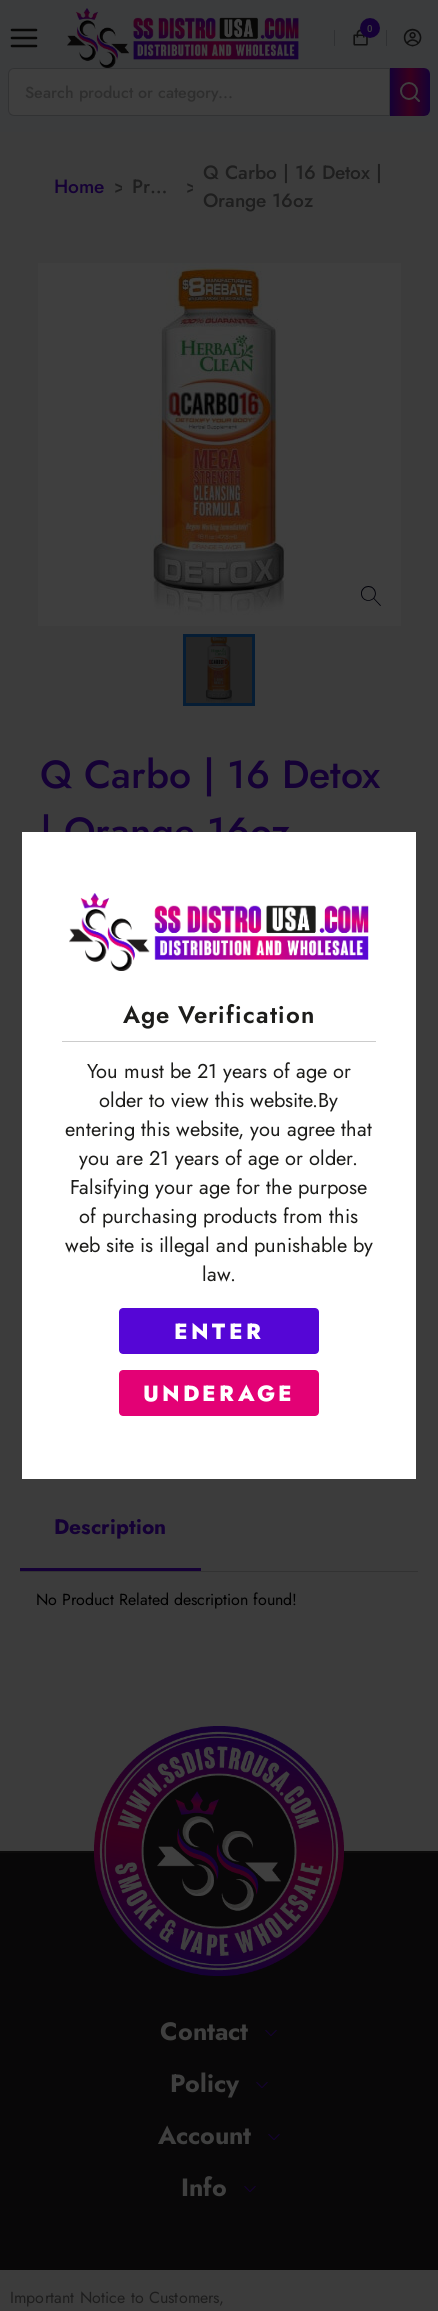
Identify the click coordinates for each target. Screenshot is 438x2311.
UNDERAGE (219, 1393)
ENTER (219, 1331)
